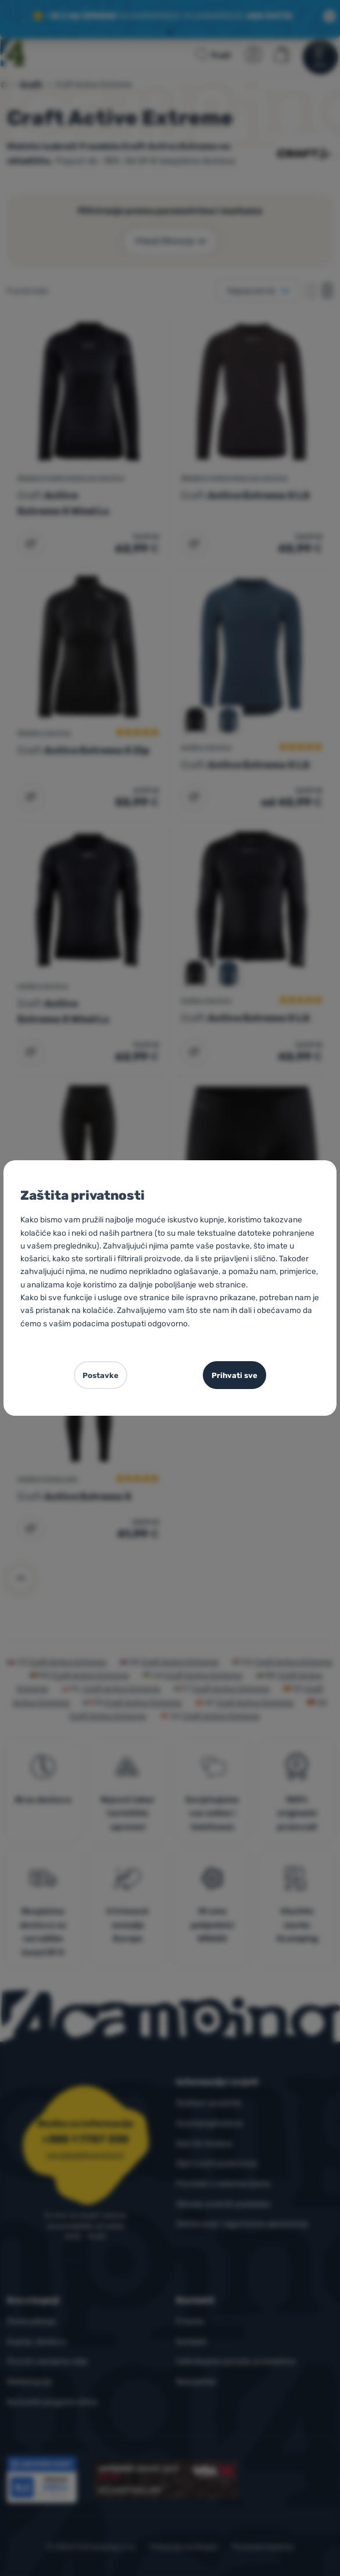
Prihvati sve (234, 1375)
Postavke (101, 1375)
